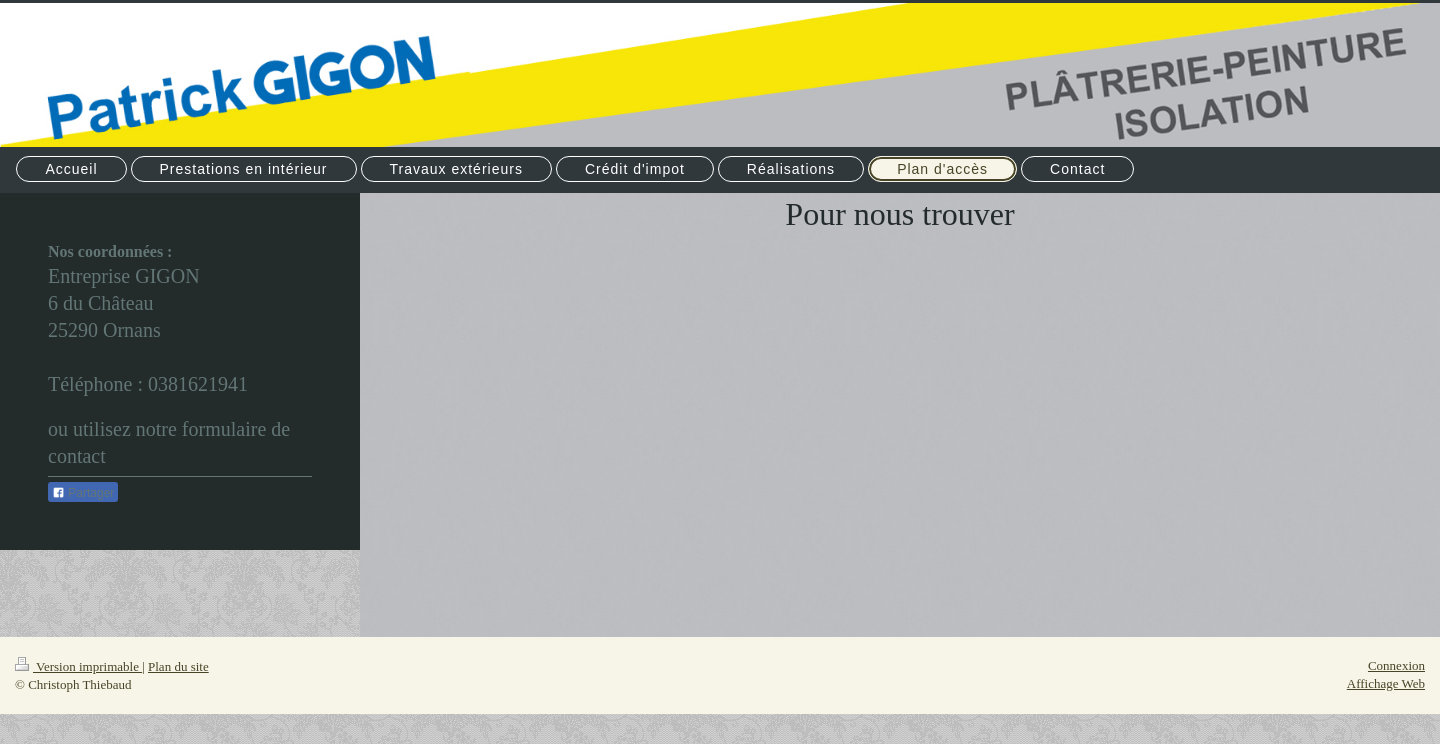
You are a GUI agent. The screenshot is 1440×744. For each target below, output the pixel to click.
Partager (83, 493)
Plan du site (178, 666)
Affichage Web (1386, 683)
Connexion (1396, 665)
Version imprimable (78, 666)
